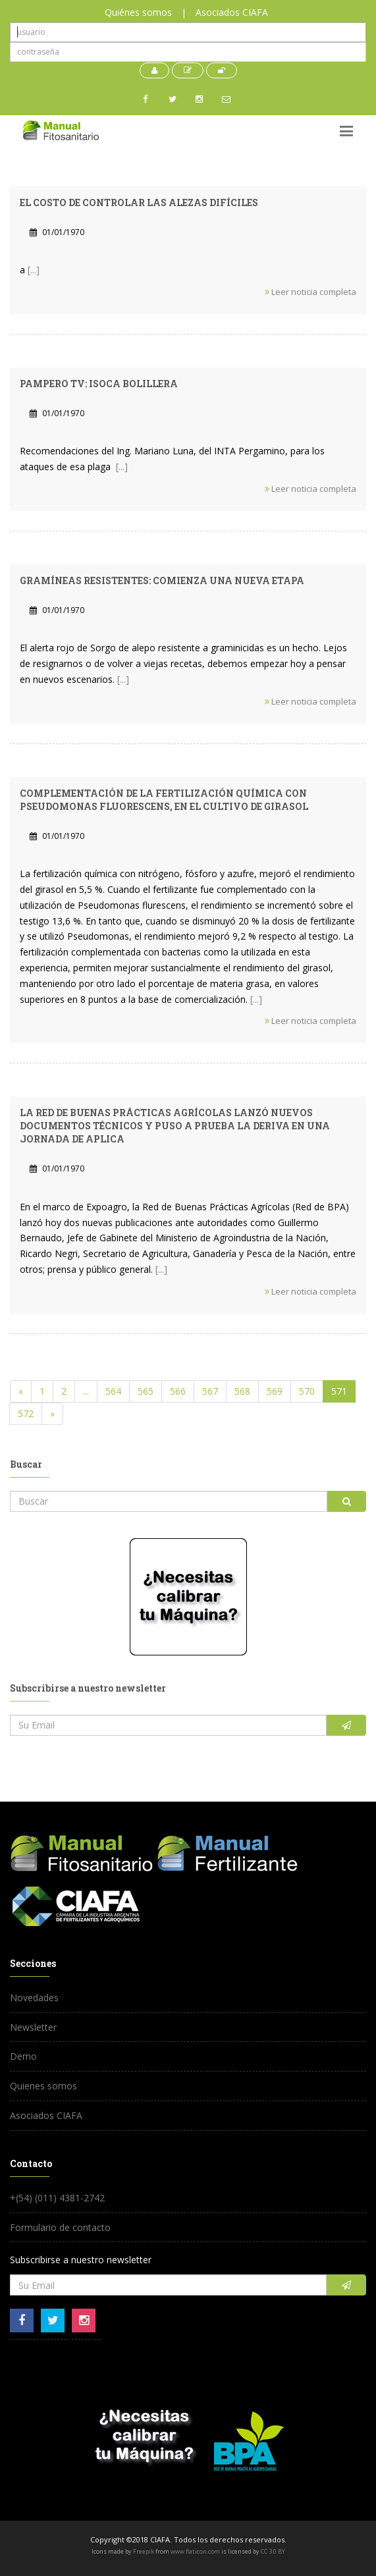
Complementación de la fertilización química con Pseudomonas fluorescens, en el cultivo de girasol (164, 800)
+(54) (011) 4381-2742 (57, 2197)
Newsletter (33, 2027)
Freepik (143, 2551)
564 (113, 1391)
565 (145, 1391)
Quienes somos (43, 2086)
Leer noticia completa (310, 292)
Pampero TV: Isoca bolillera (99, 383)
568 (242, 1391)
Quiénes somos (138, 12)
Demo (23, 2056)
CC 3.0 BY (273, 2551)
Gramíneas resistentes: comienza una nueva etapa (162, 580)
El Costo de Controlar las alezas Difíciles (139, 202)
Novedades (34, 1997)
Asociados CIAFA (232, 12)
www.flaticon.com (195, 2551)
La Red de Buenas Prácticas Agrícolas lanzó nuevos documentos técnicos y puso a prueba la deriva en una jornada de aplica (175, 1125)
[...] (34, 269)
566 (178, 1391)
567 (210, 1391)
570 (307, 1391)
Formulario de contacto (60, 2227)
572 (26, 1413)
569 (274, 1391)
